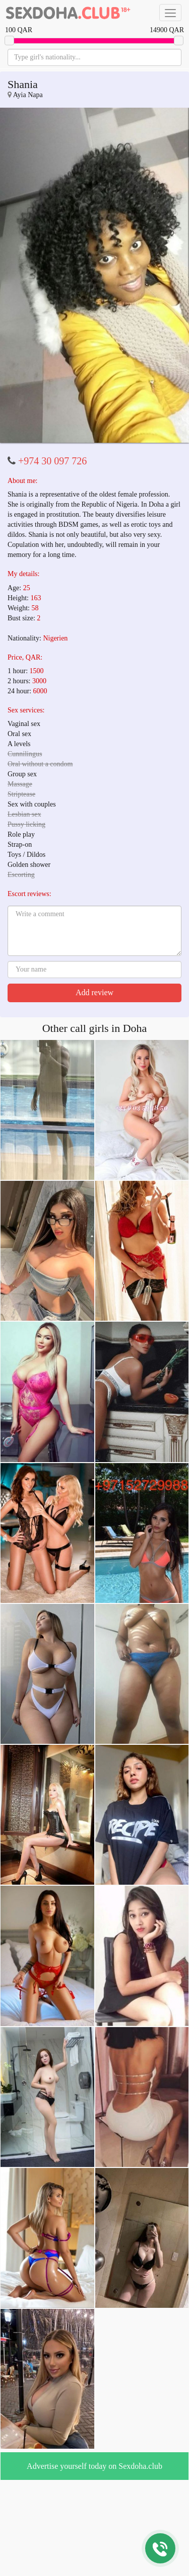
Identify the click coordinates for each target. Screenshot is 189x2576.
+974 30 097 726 (52, 460)
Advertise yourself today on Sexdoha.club (94, 2466)
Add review (94, 992)
